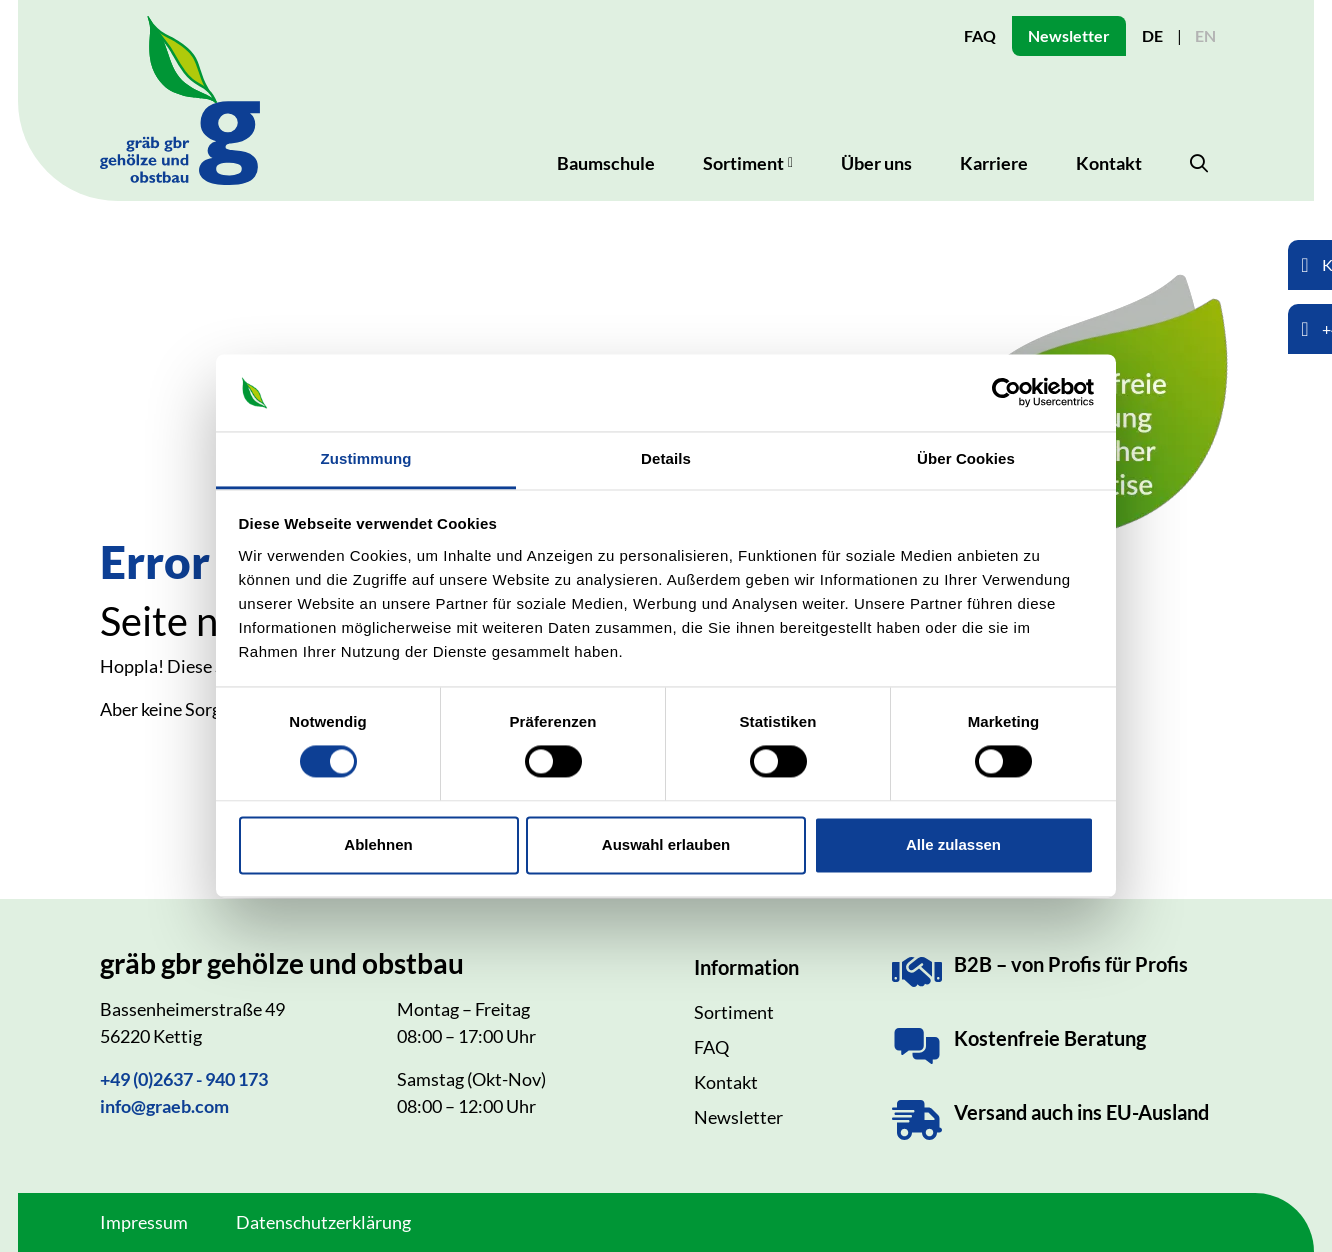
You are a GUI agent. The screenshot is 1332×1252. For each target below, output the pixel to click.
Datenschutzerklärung (323, 1222)
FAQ (980, 35)
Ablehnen (378, 844)
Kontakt (1109, 163)
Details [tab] (666, 458)
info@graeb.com (164, 1106)
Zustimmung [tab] (366, 458)
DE (1152, 35)
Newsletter (1069, 35)
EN (1205, 35)
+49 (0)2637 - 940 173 (184, 1079)
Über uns (876, 163)
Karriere (994, 163)
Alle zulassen (953, 844)
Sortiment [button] (743, 163)
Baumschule (606, 163)
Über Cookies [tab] (966, 458)
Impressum (144, 1222)
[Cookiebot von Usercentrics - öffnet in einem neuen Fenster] (1006, 393)
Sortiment (734, 1012)
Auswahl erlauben (666, 844)
